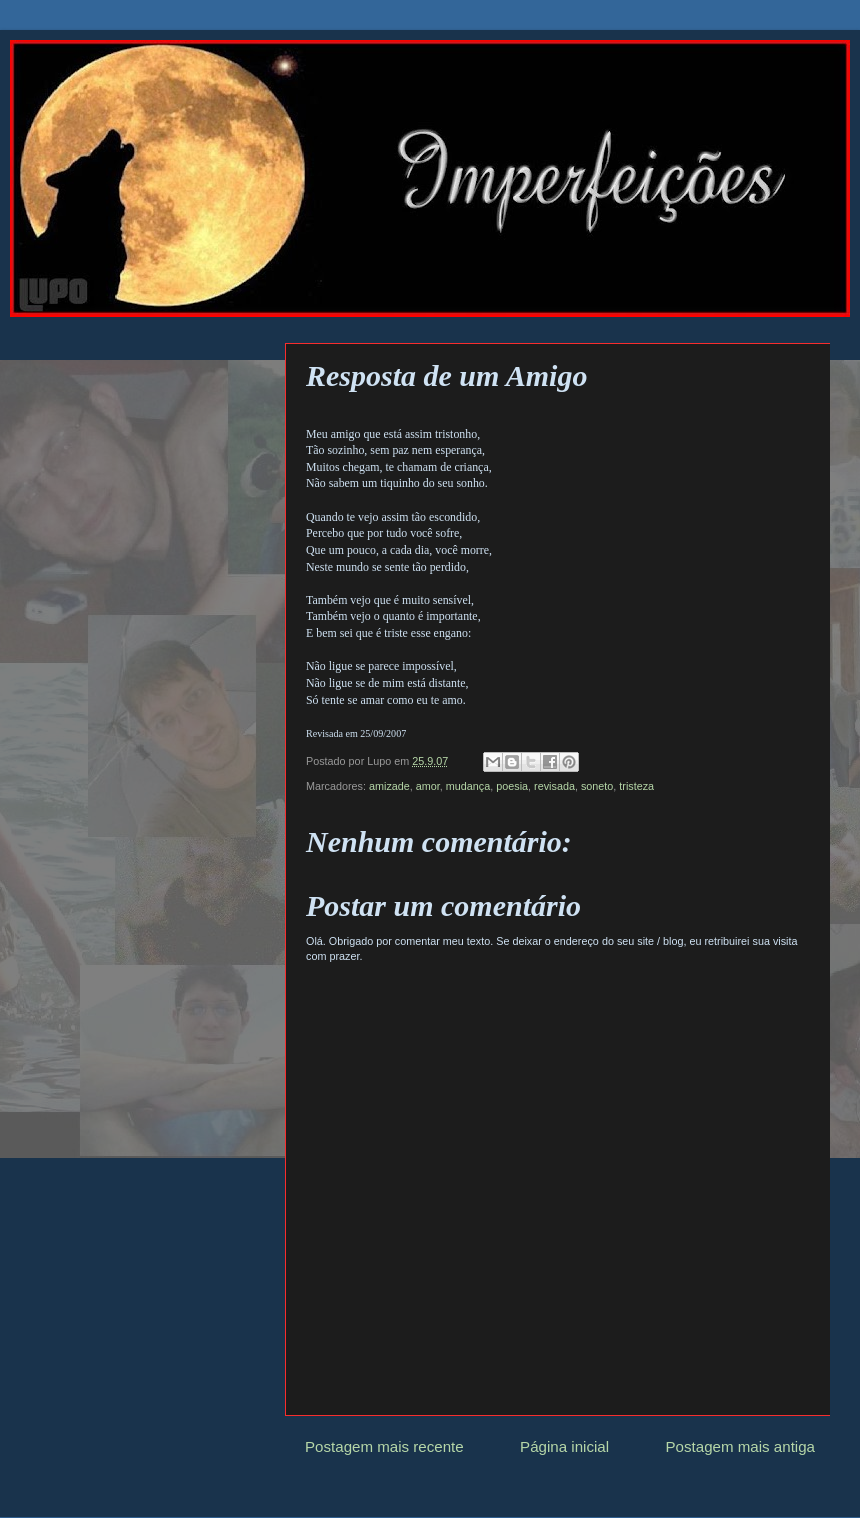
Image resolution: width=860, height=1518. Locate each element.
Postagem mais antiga (741, 1446)
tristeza (636, 786)
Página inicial (564, 1446)
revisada (554, 786)
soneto (597, 786)
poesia (512, 786)
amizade (389, 786)
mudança (468, 786)
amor (428, 786)
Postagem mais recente (384, 1446)
